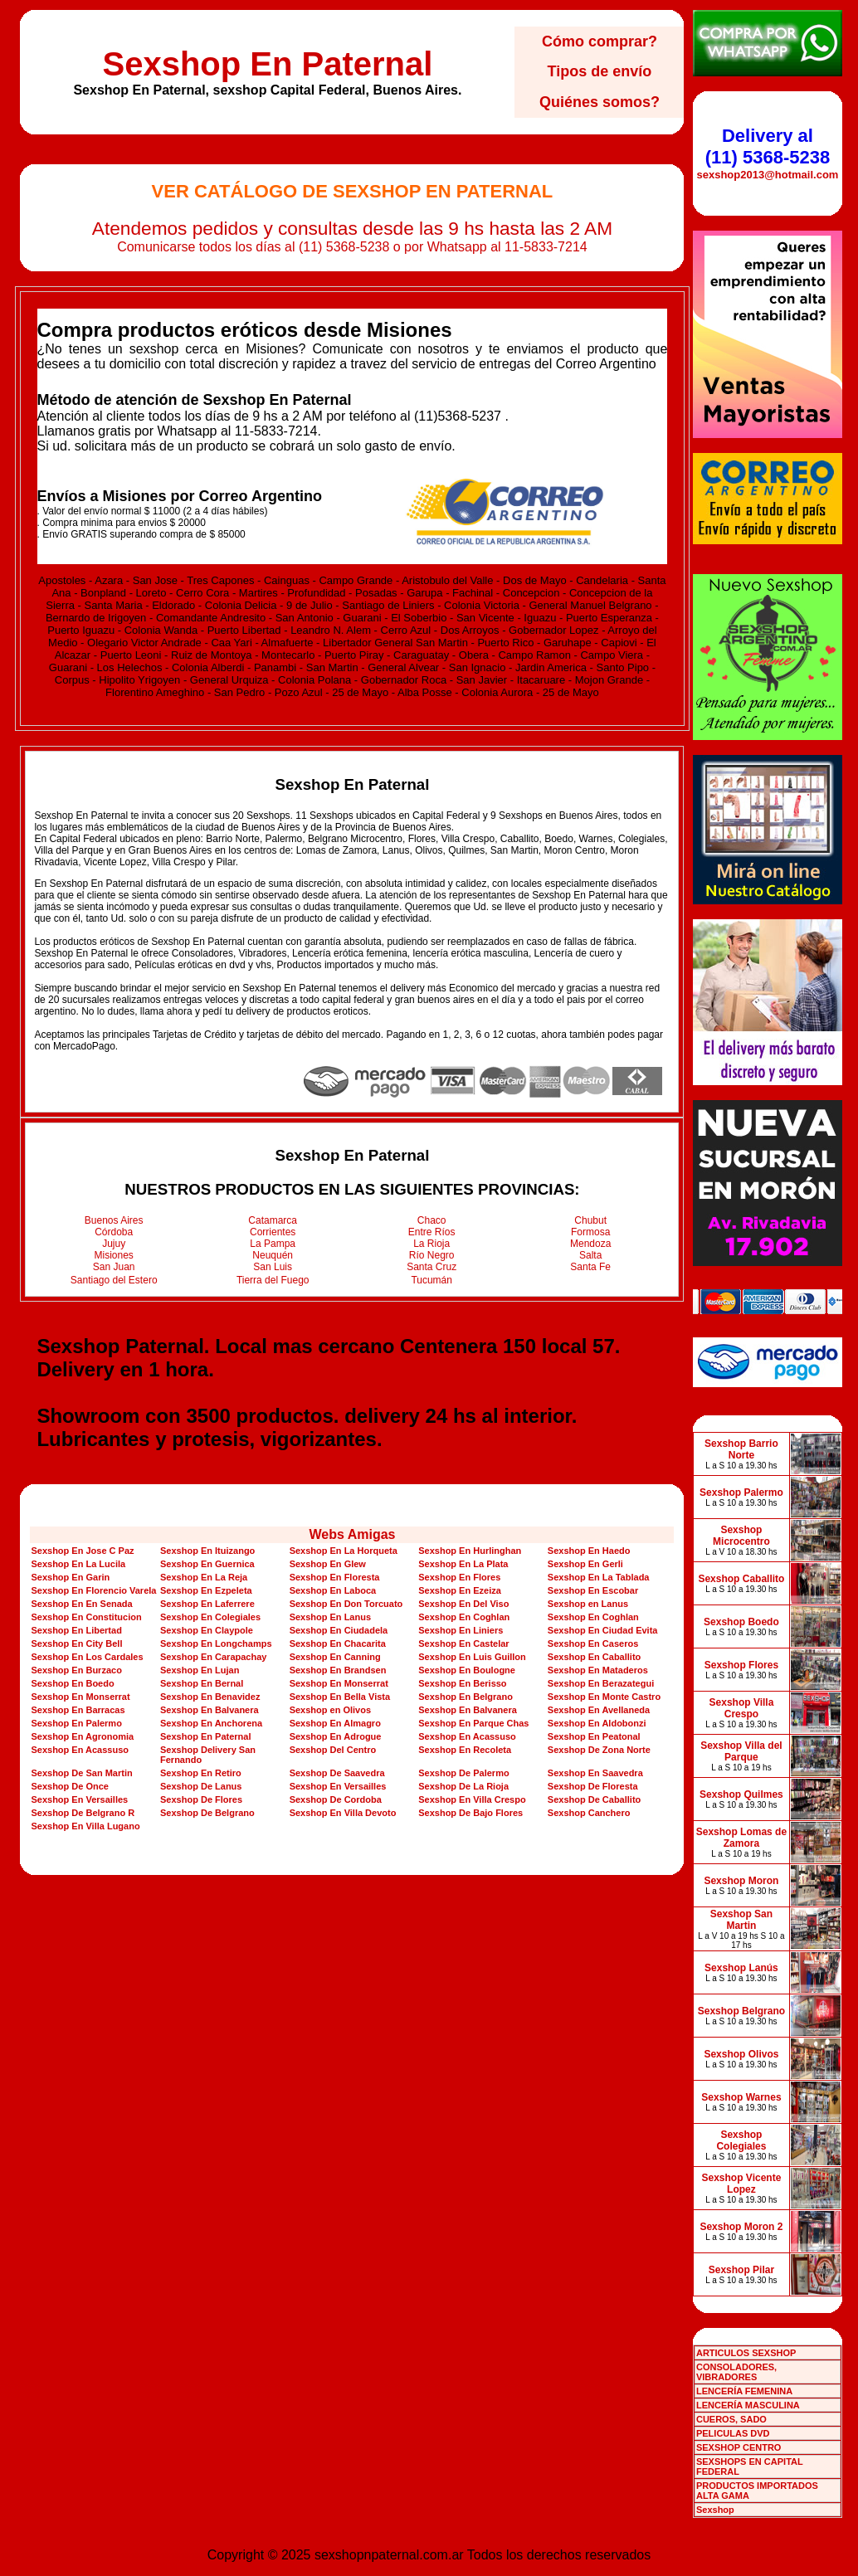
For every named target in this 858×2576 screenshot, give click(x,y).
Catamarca (272, 1220)
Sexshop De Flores (201, 1799)
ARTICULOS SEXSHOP (746, 2353)
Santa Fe (590, 1267)
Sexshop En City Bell (76, 1643)
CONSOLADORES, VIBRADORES (736, 2372)
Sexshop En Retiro (200, 1773)
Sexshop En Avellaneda (599, 1710)
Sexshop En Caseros (593, 1643)
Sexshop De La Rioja (463, 1786)
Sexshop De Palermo (463, 1773)
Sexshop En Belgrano (465, 1697)
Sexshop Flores (741, 1665)
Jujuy (113, 1243)
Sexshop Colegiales (741, 2140)
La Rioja (431, 1243)
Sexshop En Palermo (76, 1723)
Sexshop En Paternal (267, 64)
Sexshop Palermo (741, 1492)
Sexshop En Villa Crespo (471, 1799)
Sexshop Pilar (741, 2270)
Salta (590, 1255)
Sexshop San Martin (741, 1919)
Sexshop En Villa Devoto (343, 1813)
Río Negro (432, 1255)
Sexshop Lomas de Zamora (741, 1837)
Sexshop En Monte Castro (604, 1697)
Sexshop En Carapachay (213, 1657)
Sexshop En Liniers (460, 1630)
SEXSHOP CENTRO (739, 2447)
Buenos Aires (114, 1220)
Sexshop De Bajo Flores (470, 1813)
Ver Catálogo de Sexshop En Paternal (352, 191)
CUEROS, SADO (731, 2419)
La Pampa (272, 1243)
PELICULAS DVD (733, 2433)
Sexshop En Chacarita (338, 1643)
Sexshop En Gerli (585, 1564)
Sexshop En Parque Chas (473, 1723)
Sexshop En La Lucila (78, 1564)
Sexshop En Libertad (76, 1630)
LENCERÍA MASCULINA (748, 2405)
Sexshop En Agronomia (82, 1736)
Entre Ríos (432, 1232)
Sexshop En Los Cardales (87, 1657)
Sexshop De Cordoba (336, 1799)
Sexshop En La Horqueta (343, 1551)
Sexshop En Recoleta (464, 1750)
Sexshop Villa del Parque (741, 1751)
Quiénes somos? (599, 102)
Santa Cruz (431, 1267)
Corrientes (272, 1232)
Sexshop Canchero (589, 1813)
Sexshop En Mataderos (598, 1670)
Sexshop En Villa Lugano (85, 1826)
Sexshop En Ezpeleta (206, 1590)
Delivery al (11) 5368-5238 (767, 146)
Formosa (590, 1232)
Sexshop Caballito (741, 1579)
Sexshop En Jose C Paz (82, 1551)
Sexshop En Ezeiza (459, 1590)
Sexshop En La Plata (463, 1564)
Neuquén (272, 1255)
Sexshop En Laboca (333, 1590)
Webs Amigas (352, 1534)
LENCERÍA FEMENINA (744, 2391)
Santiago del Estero (114, 1280)
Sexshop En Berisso (462, 1683)
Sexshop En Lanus (330, 1617)
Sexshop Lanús (741, 1968)
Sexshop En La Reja (203, 1577)
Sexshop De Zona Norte (599, 1750)
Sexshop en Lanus (588, 1604)
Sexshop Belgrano (741, 2011)
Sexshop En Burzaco (76, 1670)
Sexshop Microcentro (741, 1535)
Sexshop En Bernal (201, 1683)
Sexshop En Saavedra (595, 1773)
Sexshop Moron (741, 1881)
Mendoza (590, 1243)
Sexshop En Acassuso (467, 1736)
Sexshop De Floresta (593, 1786)
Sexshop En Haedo (589, 1551)
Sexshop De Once (70, 1786)
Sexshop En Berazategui (601, 1683)
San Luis (272, 1267)
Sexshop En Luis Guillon (472, 1657)
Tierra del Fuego (273, 1280)
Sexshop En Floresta (335, 1577)
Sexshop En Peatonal (594, 1736)
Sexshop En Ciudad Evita (603, 1630)
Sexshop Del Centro (333, 1750)
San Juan (114, 1267)
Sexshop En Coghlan (463, 1617)
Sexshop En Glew (328, 1564)
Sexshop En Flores (459, 1577)
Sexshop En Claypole (206, 1630)
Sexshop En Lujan (199, 1670)
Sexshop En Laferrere (207, 1604)
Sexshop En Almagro (335, 1723)
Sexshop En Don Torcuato (346, 1604)
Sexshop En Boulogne (466, 1670)
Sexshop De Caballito (594, 1799)
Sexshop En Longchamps (215, 1643)
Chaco (431, 1220)
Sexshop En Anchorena (211, 1723)
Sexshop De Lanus (200, 1786)
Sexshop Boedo (741, 1622)
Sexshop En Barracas (77, 1710)
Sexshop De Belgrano (207, 1813)
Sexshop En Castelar (463, 1643)
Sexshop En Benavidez (210, 1697)
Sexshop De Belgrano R (82, 1813)
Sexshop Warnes (741, 2097)
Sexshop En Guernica (207, 1564)
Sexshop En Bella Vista (340, 1697)
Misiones (114, 1255)
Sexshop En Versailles (338, 1786)
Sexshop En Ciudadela (339, 1630)
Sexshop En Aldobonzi (597, 1723)
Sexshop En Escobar (593, 1590)
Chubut (590, 1220)
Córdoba (114, 1232)
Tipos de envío (600, 71)
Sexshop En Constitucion (86, 1617)
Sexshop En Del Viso (463, 1604)
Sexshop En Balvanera (209, 1710)
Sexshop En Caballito (594, 1657)
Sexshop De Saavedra (337, 1773)
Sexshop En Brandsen (338, 1670)
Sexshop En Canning (335, 1657)
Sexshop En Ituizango (207, 1551)
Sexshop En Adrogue (336, 1736)
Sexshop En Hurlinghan (469, 1551)
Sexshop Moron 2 (741, 2227)
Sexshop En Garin (70, 1577)
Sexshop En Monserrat (339, 1683)
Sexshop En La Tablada (599, 1577)
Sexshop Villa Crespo (741, 1708)
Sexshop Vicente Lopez (742, 2183)
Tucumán (431, 1280)
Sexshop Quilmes (741, 1794)
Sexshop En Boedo (72, 1683)
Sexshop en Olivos (330, 1710)
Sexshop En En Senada (81, 1604)
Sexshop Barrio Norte (741, 1449)
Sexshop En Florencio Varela (93, 1590)
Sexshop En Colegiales (210, 1617)
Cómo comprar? (599, 41)
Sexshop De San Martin (81, 1773)
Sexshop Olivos (741, 2054)
